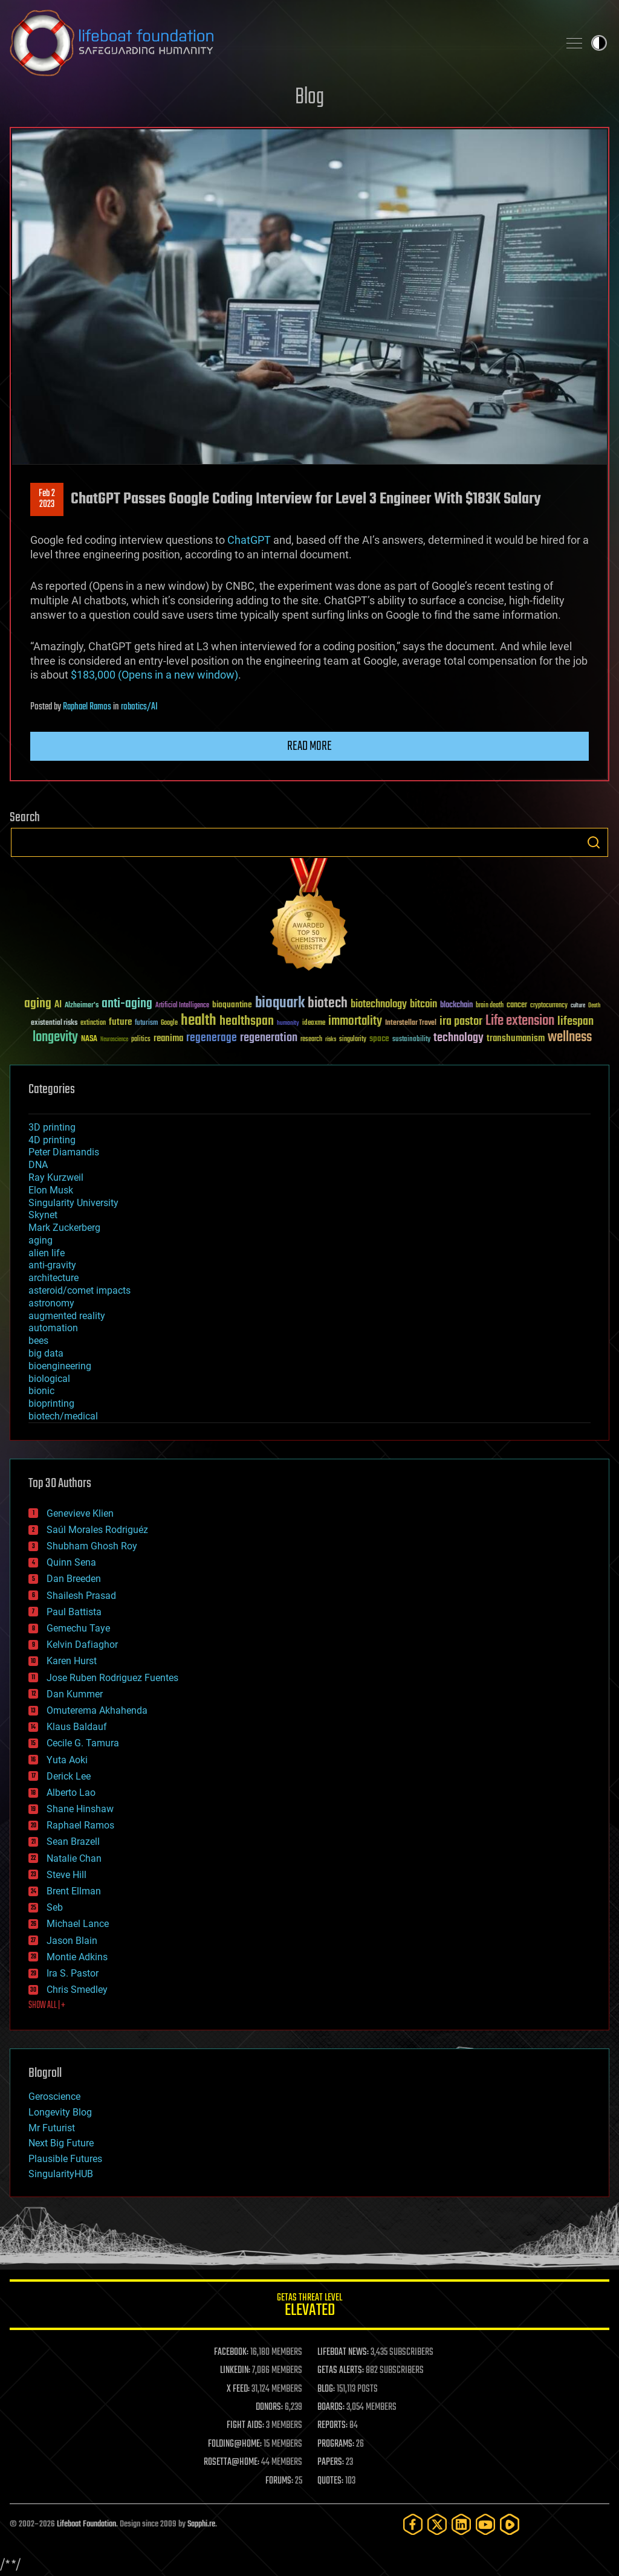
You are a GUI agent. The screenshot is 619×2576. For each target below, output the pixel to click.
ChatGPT (249, 540)
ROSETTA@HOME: (231, 2462)
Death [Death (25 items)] (594, 1005)
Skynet (42, 1215)
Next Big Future (61, 2143)
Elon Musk (50, 1190)
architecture (53, 1277)
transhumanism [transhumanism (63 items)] (516, 1038)
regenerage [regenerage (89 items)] (211, 1038)
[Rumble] (509, 2524)
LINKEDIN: (235, 2370)
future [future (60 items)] (120, 1022)
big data (45, 1353)
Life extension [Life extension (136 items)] (519, 1021)
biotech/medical (63, 1416)
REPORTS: (332, 2425)
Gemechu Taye (78, 1628)
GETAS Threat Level (309, 2306)
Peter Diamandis (63, 1152)
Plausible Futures (65, 2158)
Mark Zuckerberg (64, 1227)
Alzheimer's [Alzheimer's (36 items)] (82, 1005)
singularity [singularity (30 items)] (352, 1040)
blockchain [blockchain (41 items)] (456, 1005)
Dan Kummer (75, 1694)
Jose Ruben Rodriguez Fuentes (112, 1677)
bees (38, 1340)
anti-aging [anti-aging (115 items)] (127, 1004)
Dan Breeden (74, 1578)
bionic (41, 1390)
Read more (309, 746)
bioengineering (59, 1366)
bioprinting (51, 1403)
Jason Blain (72, 1940)
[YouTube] (485, 2524)
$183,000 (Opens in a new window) (154, 674)
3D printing (52, 1127)
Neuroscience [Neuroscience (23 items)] (114, 1040)
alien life (46, 1253)
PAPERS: (330, 2462)
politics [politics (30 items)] (141, 1040)
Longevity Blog (60, 2112)
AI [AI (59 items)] (58, 1005)
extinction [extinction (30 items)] (93, 1023)
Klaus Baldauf (77, 1726)
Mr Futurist (51, 2128)
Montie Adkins (77, 1957)
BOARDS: (331, 2407)
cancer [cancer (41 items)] (517, 1005)
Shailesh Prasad (81, 1595)
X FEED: (238, 2389)
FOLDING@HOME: (235, 2444)
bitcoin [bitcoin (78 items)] (423, 1004)
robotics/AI (139, 707)
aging (40, 1240)
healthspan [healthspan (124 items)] (246, 1021)
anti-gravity (52, 1265)
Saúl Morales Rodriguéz (97, 1529)
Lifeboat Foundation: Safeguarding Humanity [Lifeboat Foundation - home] (279, 43)
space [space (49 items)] (379, 1038)
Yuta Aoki (67, 1760)
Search (593, 842)
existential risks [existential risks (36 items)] (54, 1023)
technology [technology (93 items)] (458, 1038)
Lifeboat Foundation (86, 2524)
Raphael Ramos (87, 707)
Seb (55, 1907)
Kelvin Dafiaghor (82, 1644)
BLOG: (326, 2389)
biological (49, 1378)
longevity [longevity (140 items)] (55, 1037)
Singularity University (73, 1203)
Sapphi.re (201, 2524)
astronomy (51, 1303)
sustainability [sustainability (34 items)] (411, 1040)
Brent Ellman (74, 1891)
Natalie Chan (74, 1858)
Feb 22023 (47, 499)
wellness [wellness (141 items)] (570, 1037)
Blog (309, 97)
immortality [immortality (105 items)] (355, 1021)
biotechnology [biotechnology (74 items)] (379, 1004)
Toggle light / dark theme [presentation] (599, 43)
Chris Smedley (77, 1989)
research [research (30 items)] (311, 1040)
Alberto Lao (71, 1792)
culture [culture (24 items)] (578, 1005)
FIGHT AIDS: (245, 2425)
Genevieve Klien (80, 1513)
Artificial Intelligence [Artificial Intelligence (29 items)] (182, 1006)
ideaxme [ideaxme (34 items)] (313, 1023)
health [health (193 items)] (198, 1021)
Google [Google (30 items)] (169, 1023)
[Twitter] (437, 2524)
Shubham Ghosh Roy (92, 1546)
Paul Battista (74, 1612)
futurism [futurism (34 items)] (146, 1023)
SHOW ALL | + (46, 2005)
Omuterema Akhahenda (97, 1710)
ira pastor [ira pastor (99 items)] (460, 1021)
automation (53, 1328)
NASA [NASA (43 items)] (89, 1039)
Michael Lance (78, 1923)
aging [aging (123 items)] (37, 1004)
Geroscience (54, 2096)
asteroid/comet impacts (79, 1290)
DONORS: (269, 2407)
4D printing (52, 1140)
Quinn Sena (71, 1562)
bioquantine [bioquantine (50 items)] (232, 1004)
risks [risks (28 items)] (330, 1039)
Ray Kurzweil (55, 1177)
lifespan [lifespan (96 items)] (575, 1021)
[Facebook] (413, 2524)
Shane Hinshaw (80, 1809)
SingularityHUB (60, 2174)
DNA (38, 1164)
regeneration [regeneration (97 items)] (268, 1038)
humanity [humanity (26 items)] (288, 1023)
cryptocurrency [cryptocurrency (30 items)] (549, 1006)
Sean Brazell (73, 1841)
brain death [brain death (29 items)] (490, 1006)
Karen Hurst (72, 1661)
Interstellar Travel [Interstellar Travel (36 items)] (410, 1023)
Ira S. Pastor (73, 1973)
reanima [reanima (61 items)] (168, 1038)
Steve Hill (66, 1874)
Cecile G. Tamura (83, 1743)
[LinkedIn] (461, 2524)
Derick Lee (69, 1776)
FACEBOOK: (231, 2352)
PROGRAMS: (335, 2444)
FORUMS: (279, 2481)
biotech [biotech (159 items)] (328, 1003)
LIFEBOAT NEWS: (343, 2352)
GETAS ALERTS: (340, 2370)
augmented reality (66, 1316)
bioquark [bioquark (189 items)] (280, 1003)
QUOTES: (330, 2481)
